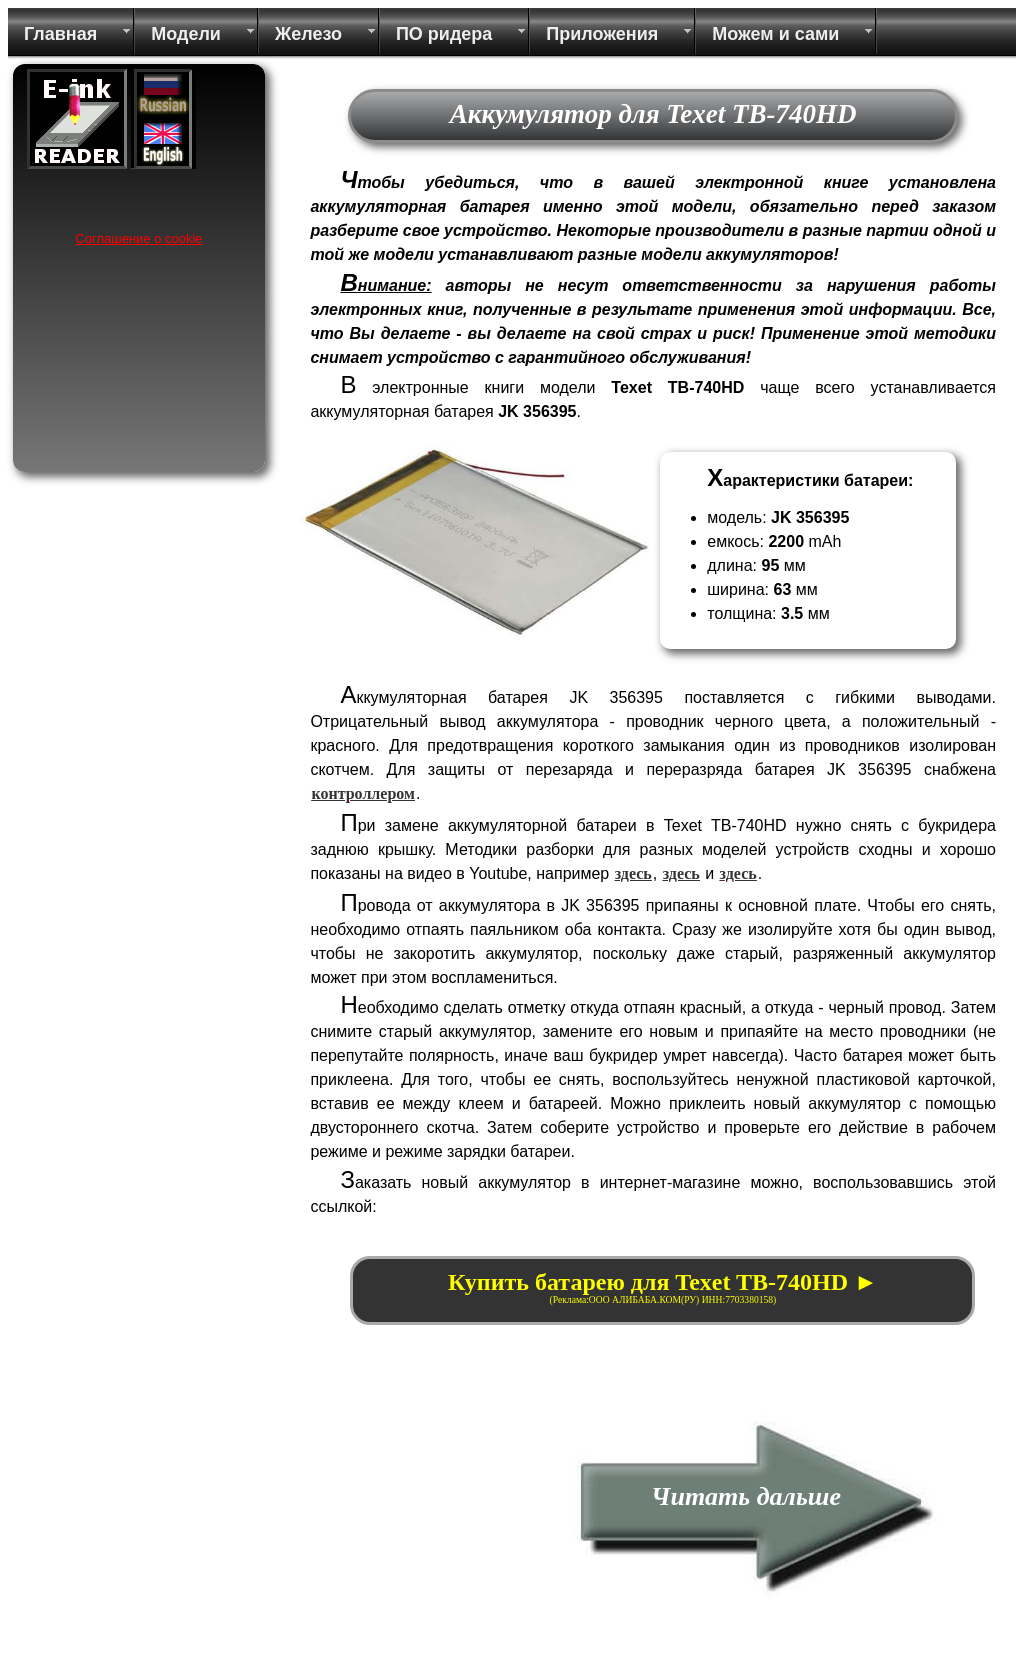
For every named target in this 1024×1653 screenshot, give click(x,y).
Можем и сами (775, 34)
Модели (186, 34)
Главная (60, 34)
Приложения (602, 34)
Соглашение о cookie (138, 238)
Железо (308, 34)
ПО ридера (444, 34)
